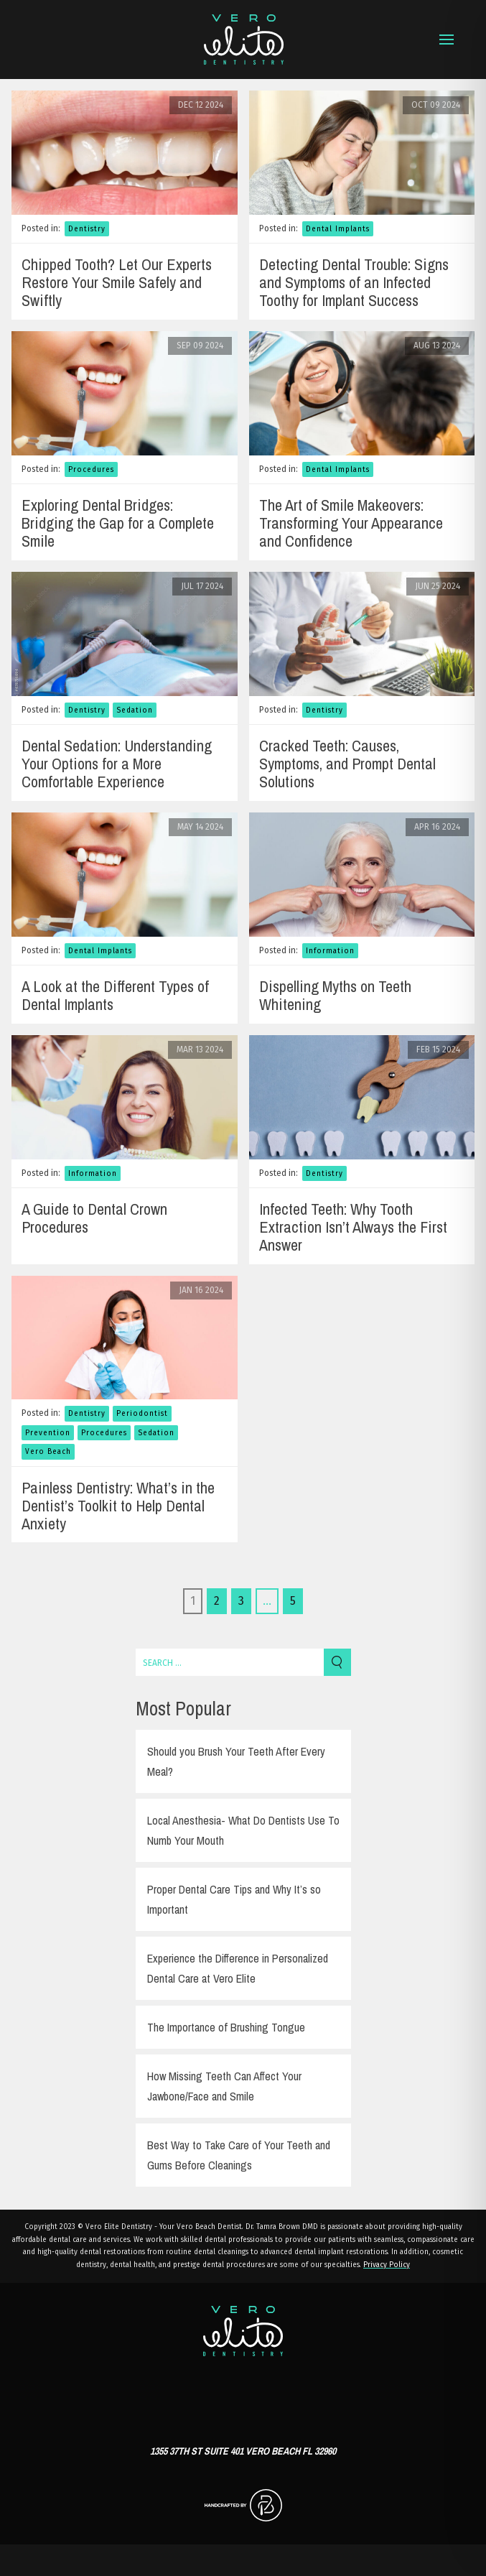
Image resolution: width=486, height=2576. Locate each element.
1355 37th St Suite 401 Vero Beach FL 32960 (243, 2451)
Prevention (47, 1433)
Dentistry (87, 229)
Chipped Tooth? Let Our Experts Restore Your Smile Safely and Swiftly (117, 282)
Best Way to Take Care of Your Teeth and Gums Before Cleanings (238, 2155)
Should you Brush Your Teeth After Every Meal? (236, 1761)
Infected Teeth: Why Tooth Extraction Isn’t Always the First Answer (353, 1227)
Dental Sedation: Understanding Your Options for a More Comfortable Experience (117, 763)
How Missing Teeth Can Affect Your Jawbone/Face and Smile (224, 2086)
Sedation (134, 710)
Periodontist (142, 1413)
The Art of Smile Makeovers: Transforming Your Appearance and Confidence (351, 523)
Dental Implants (338, 229)
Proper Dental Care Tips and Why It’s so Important (234, 1899)
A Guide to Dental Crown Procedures (94, 1218)
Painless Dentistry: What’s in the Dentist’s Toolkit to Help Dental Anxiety (118, 1505)
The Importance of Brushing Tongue (226, 2027)
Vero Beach (48, 1451)
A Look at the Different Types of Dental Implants (115, 995)
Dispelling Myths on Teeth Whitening (335, 995)
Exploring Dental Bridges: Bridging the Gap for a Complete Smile (118, 523)
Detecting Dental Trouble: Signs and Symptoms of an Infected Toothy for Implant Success (354, 282)
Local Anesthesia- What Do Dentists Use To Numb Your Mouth (243, 1830)
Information (330, 951)
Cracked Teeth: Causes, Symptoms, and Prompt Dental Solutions (347, 763)
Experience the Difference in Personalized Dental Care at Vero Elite (237, 1968)
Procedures (91, 469)
